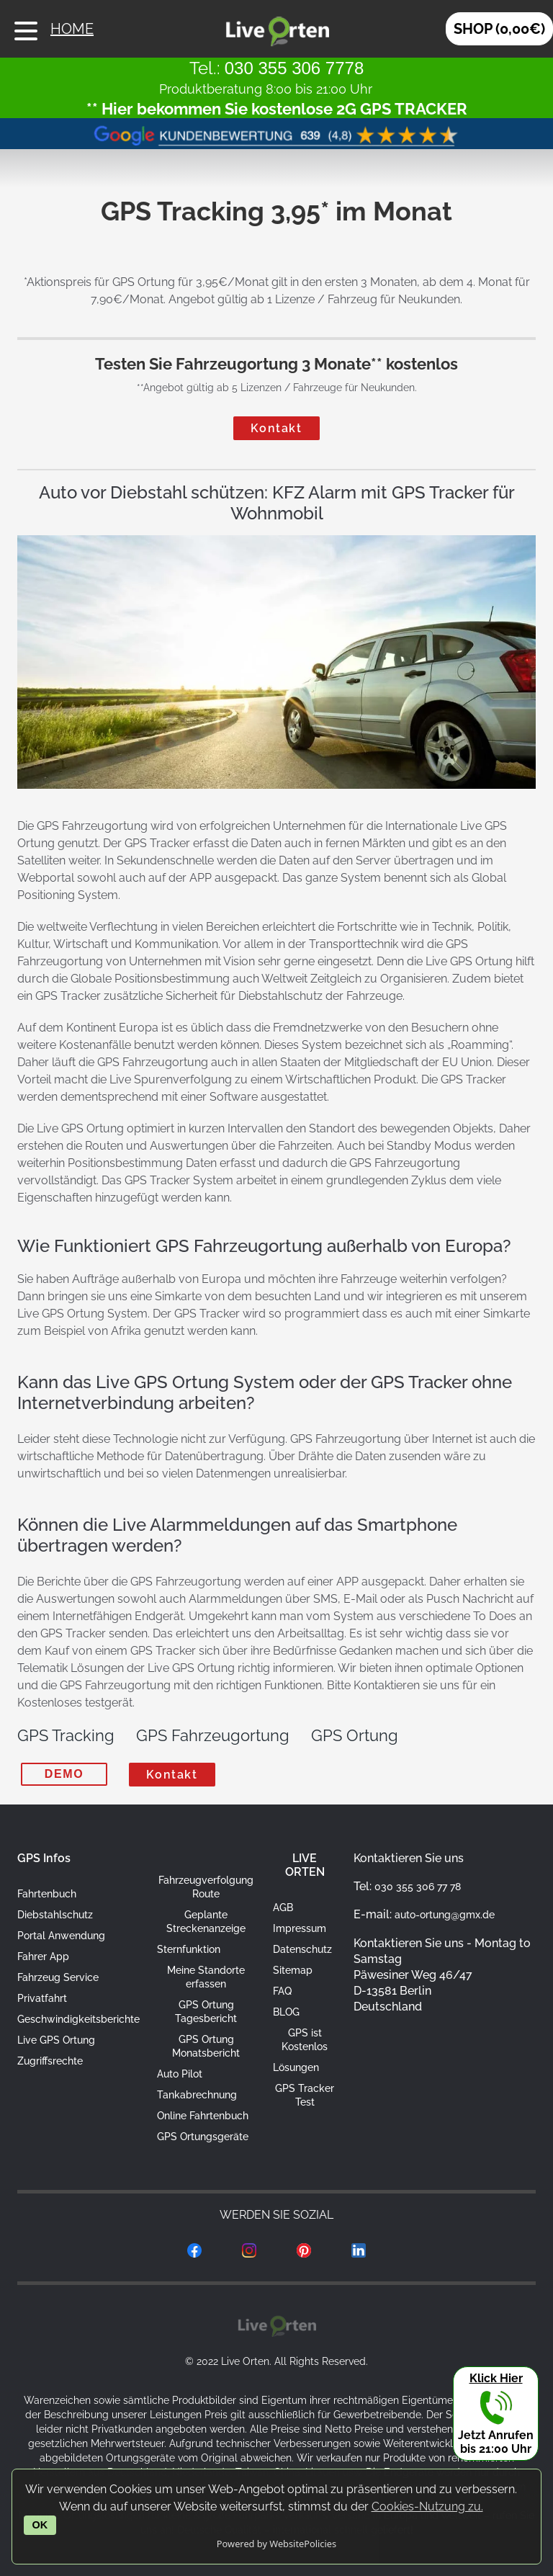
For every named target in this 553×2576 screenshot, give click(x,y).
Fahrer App (43, 1956)
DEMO (64, 1774)
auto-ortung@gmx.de (445, 1914)
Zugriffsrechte (50, 2061)
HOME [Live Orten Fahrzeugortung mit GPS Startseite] (61, 28)
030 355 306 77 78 (417, 1886)
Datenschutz (302, 1949)
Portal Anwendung (61, 1935)
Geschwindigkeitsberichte (78, 2019)
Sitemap (293, 1970)
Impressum (299, 1928)
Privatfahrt (42, 1998)
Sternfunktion (188, 1949)
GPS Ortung (354, 1735)
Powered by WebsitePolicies (276, 2543)
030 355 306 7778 (294, 68)
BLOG (286, 2012)
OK (40, 2525)
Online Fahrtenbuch (202, 2115)
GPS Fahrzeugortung (212, 1735)
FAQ (282, 1991)
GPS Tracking (65, 1735)
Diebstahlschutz (55, 1914)
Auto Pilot (179, 2074)
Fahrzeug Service (58, 1977)
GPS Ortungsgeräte (202, 2136)
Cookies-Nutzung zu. (427, 2506)
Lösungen (296, 2067)
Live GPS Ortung (56, 2040)
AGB (283, 1907)
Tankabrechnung (197, 2095)
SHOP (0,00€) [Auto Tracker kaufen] (499, 28)
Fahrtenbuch (46, 1894)
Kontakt (276, 428)
